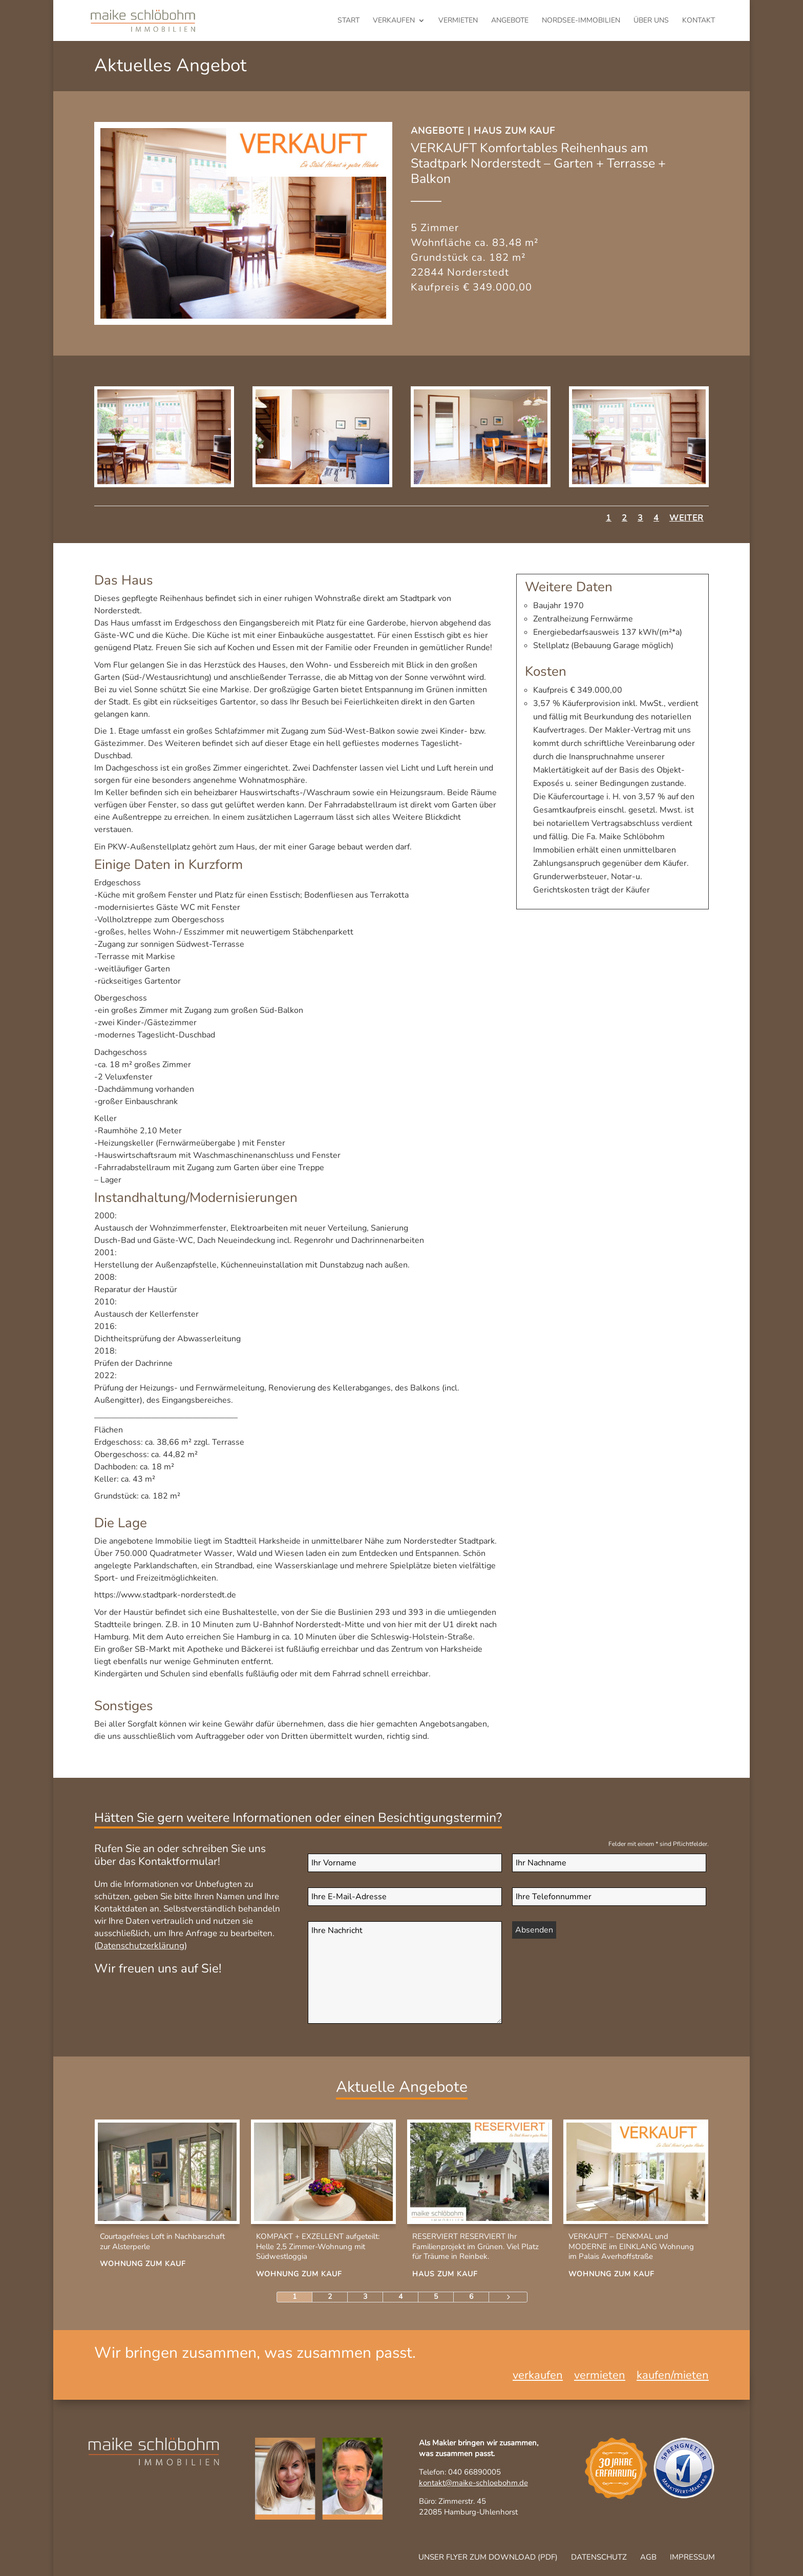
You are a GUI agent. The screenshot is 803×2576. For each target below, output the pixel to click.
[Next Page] (508, 2297)
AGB (648, 2557)
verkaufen (394, 21)
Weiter (686, 518)
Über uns (651, 21)
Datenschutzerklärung (140, 1945)
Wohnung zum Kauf (143, 2264)
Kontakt (698, 21)
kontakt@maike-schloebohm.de (473, 2483)
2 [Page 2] (330, 2296)
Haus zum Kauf (514, 130)
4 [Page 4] (400, 2296)
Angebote (510, 21)
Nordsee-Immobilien (581, 21)
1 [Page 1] (294, 2296)
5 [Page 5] (436, 2296)
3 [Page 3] (365, 2296)
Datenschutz (599, 2557)
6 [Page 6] (471, 2296)
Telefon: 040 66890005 (460, 2472)
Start (348, 21)
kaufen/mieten (673, 2377)
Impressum (692, 2557)
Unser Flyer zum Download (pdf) (488, 2557)
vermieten (458, 21)
